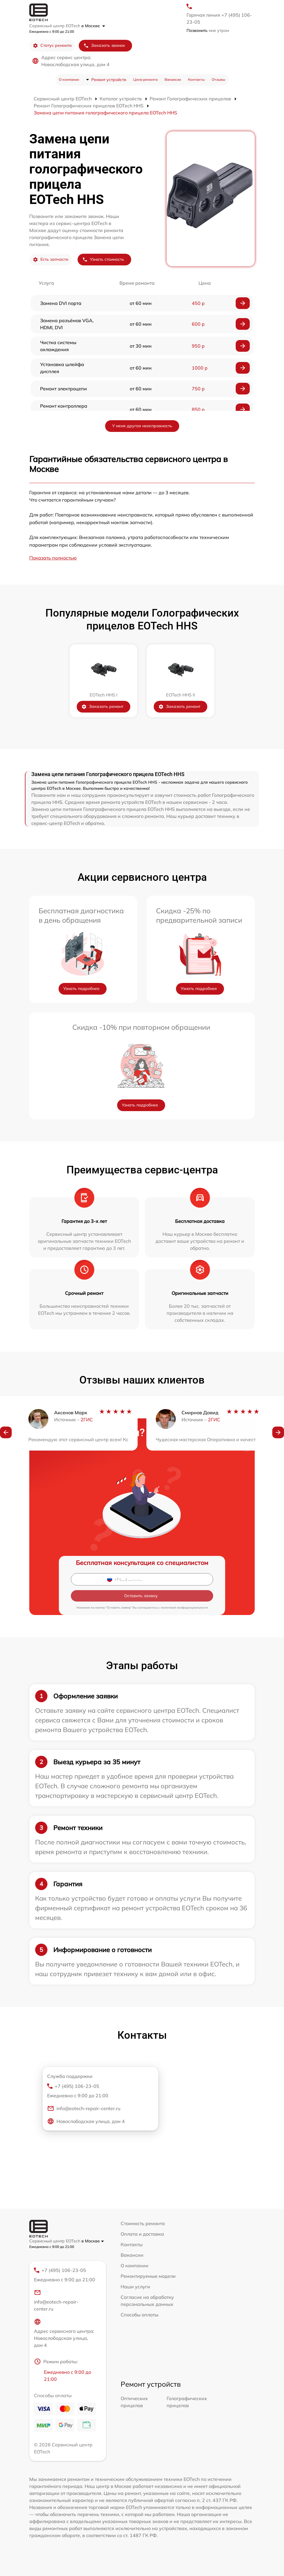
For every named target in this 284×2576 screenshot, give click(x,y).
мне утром (208, 30)
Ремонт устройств (108, 79)
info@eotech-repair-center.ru (83, 2108)
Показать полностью (53, 558)
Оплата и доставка (142, 2234)
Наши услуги (135, 2287)
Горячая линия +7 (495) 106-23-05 (219, 18)
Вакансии (173, 79)
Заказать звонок (104, 45)
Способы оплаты (139, 2315)
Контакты (196, 79)
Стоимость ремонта (143, 2223)
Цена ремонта (145, 79)
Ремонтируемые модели (148, 2276)
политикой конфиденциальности (184, 1607)
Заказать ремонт (102, 706)
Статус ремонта (52, 45)
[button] (6, 1433)
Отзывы (218, 79)
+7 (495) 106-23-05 (97, 2091)
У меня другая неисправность (142, 425)
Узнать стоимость (103, 259)
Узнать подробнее (81, 988)
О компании (69, 79)
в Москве (93, 25)
